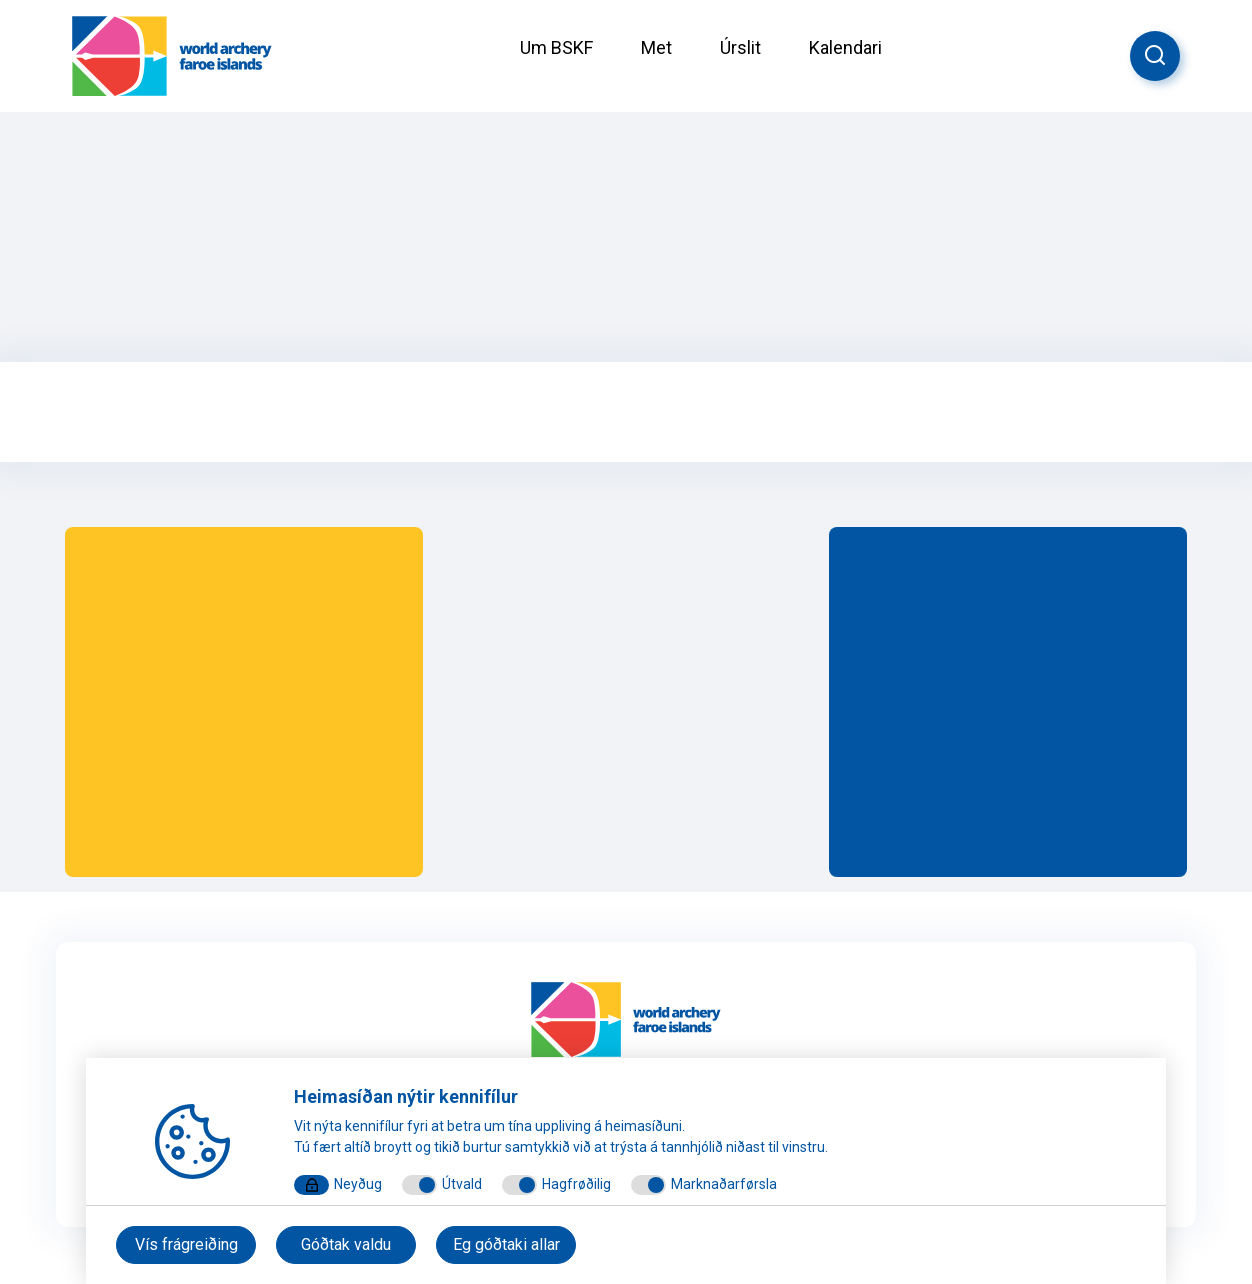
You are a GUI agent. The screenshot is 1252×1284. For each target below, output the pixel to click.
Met (656, 47)
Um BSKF (556, 47)
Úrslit (740, 47)
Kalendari (845, 47)
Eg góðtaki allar (506, 1244)
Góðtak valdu (346, 1244)
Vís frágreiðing (186, 1244)
